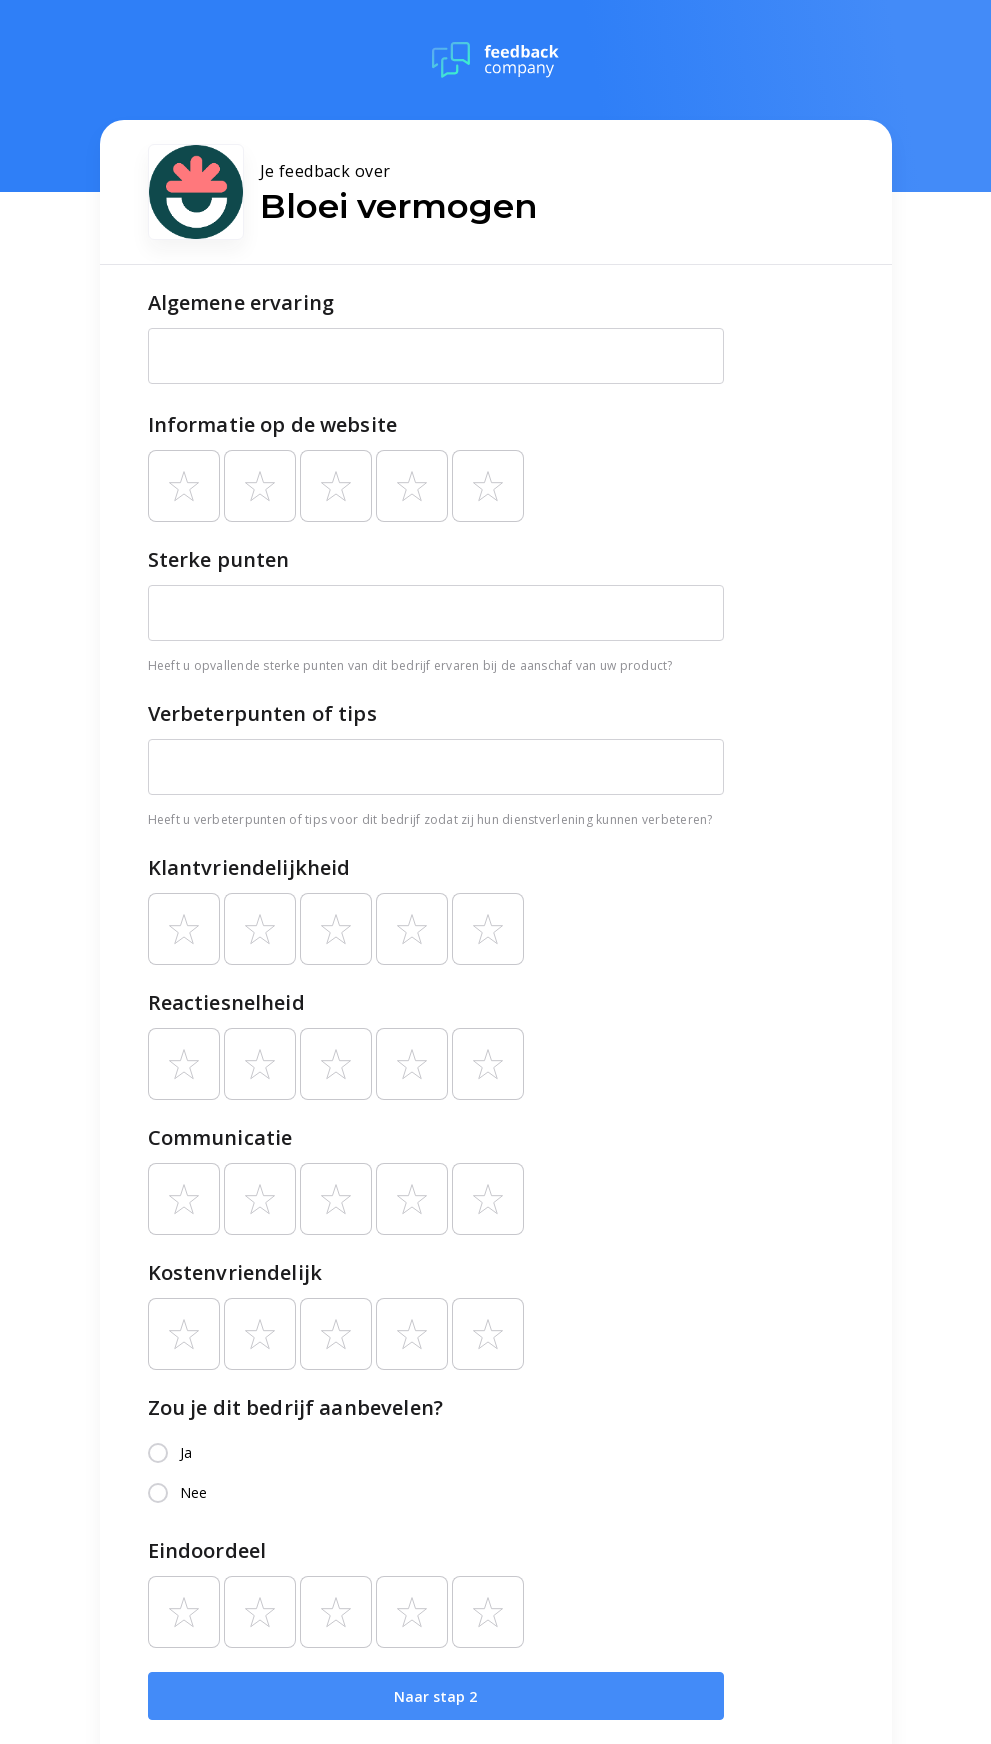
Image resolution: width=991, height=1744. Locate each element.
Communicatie (220, 1137)
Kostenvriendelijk (235, 1272)
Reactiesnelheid (226, 1002)
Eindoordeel (207, 1550)
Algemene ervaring (241, 302)
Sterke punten (219, 559)
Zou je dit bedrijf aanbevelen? (296, 1407)
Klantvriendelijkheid (249, 867)
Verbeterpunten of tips (262, 713)
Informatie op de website (273, 424)
